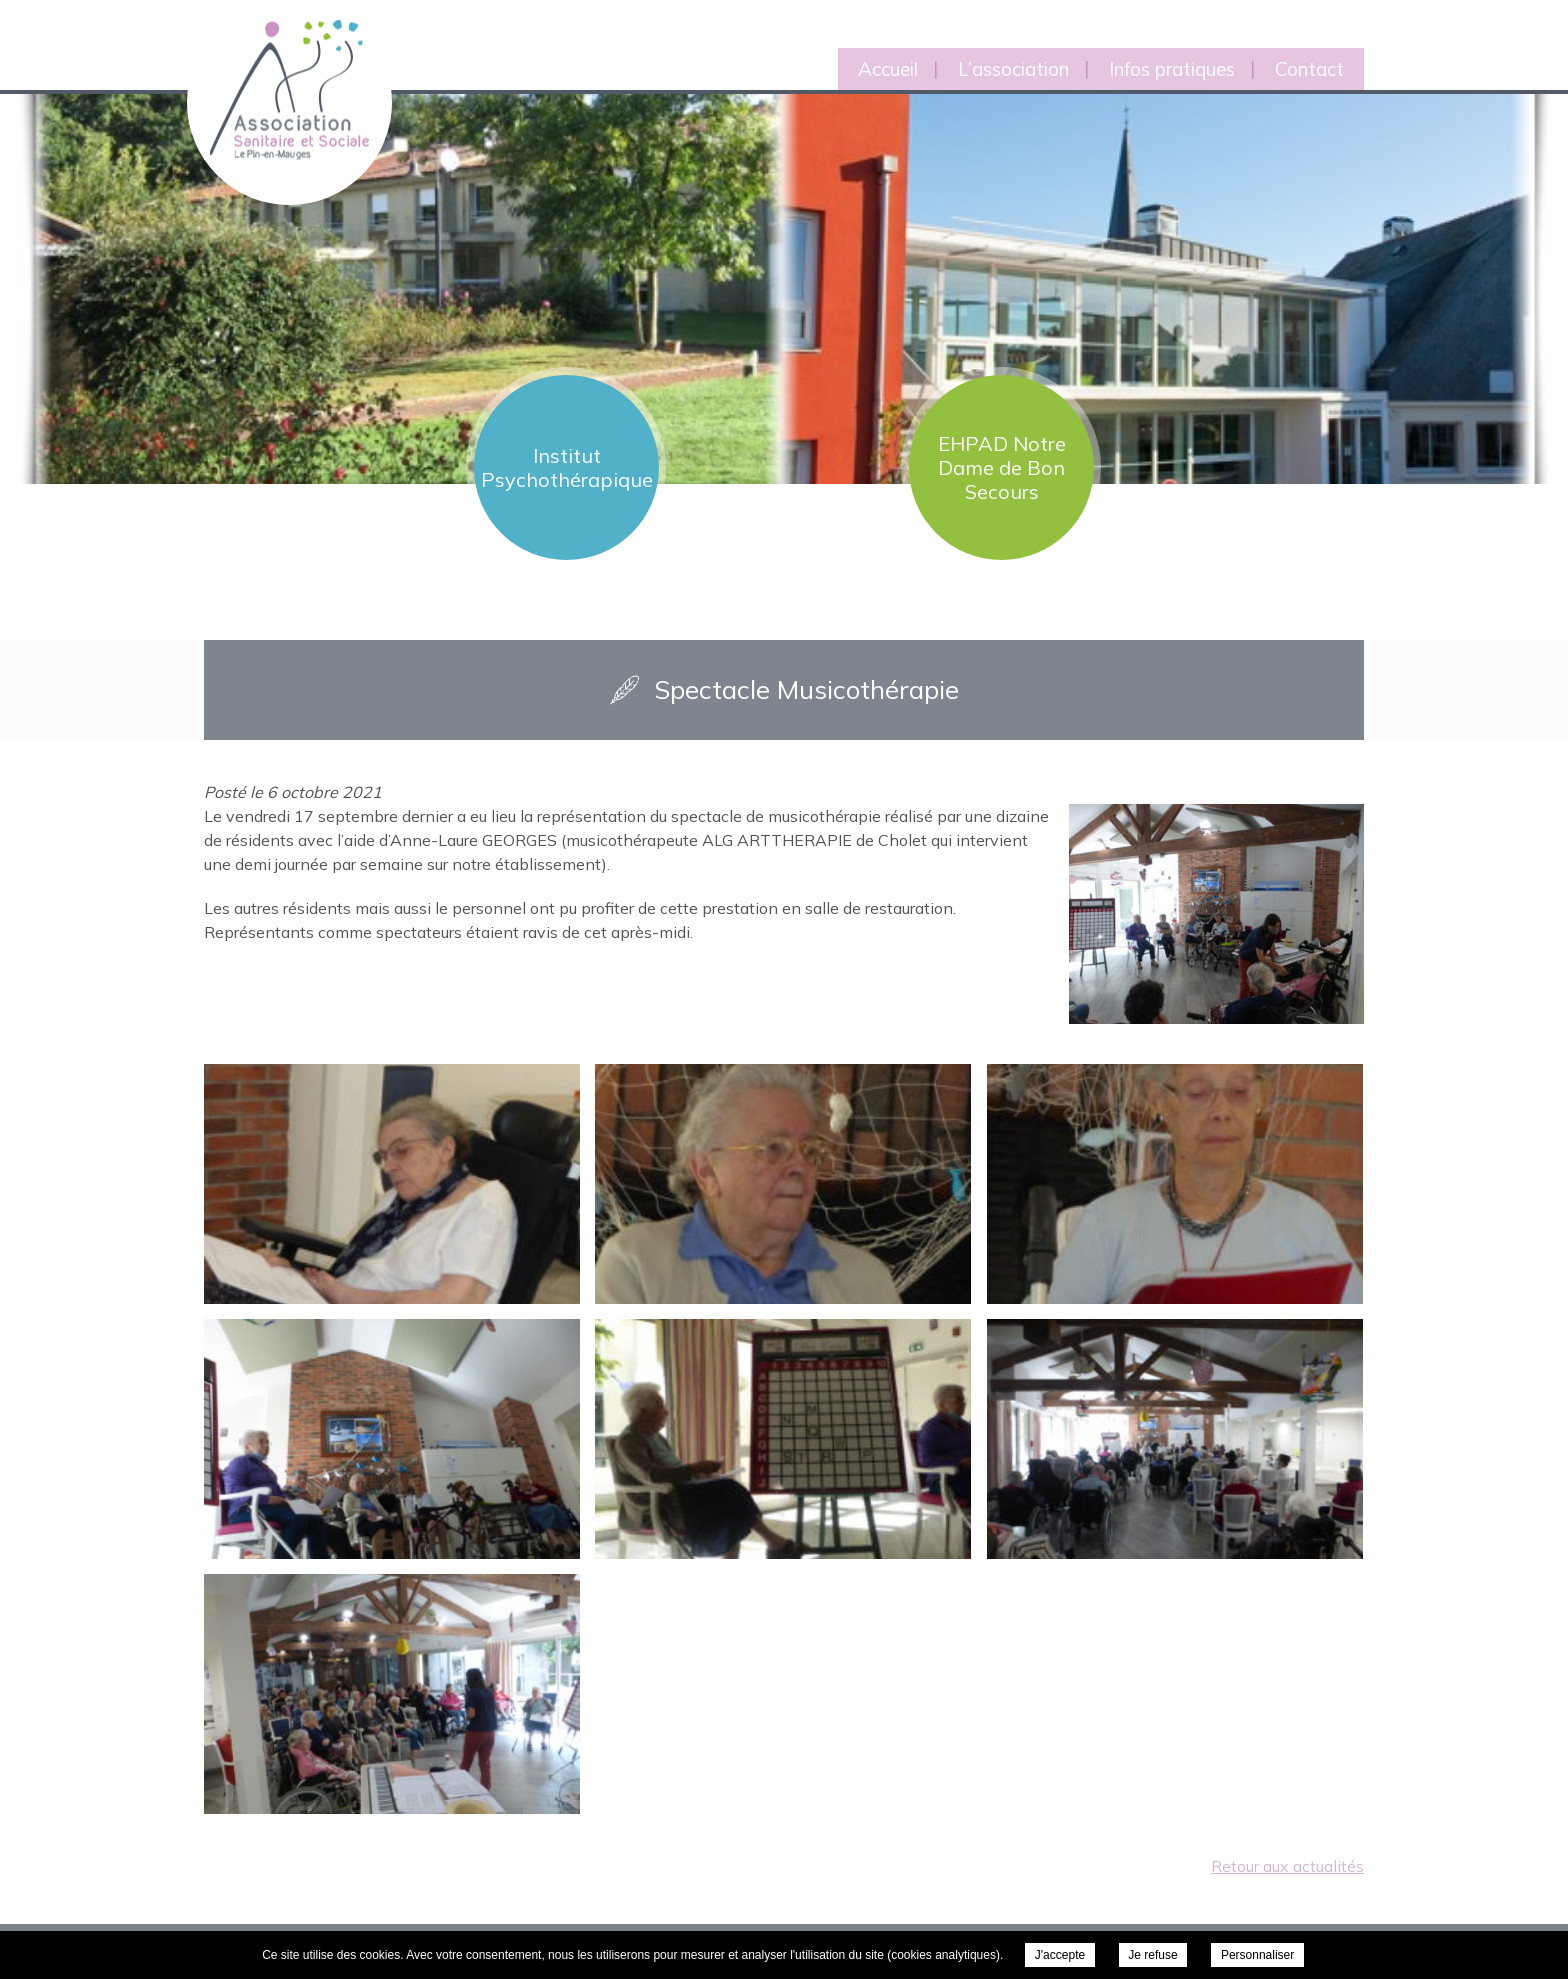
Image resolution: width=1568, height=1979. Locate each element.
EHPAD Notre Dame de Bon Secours (1002, 467)
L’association (1013, 69)
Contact (1309, 69)
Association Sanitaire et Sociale (277, 67)
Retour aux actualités (1287, 1866)
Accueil (888, 69)
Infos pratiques (1172, 69)
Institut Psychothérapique (567, 467)
